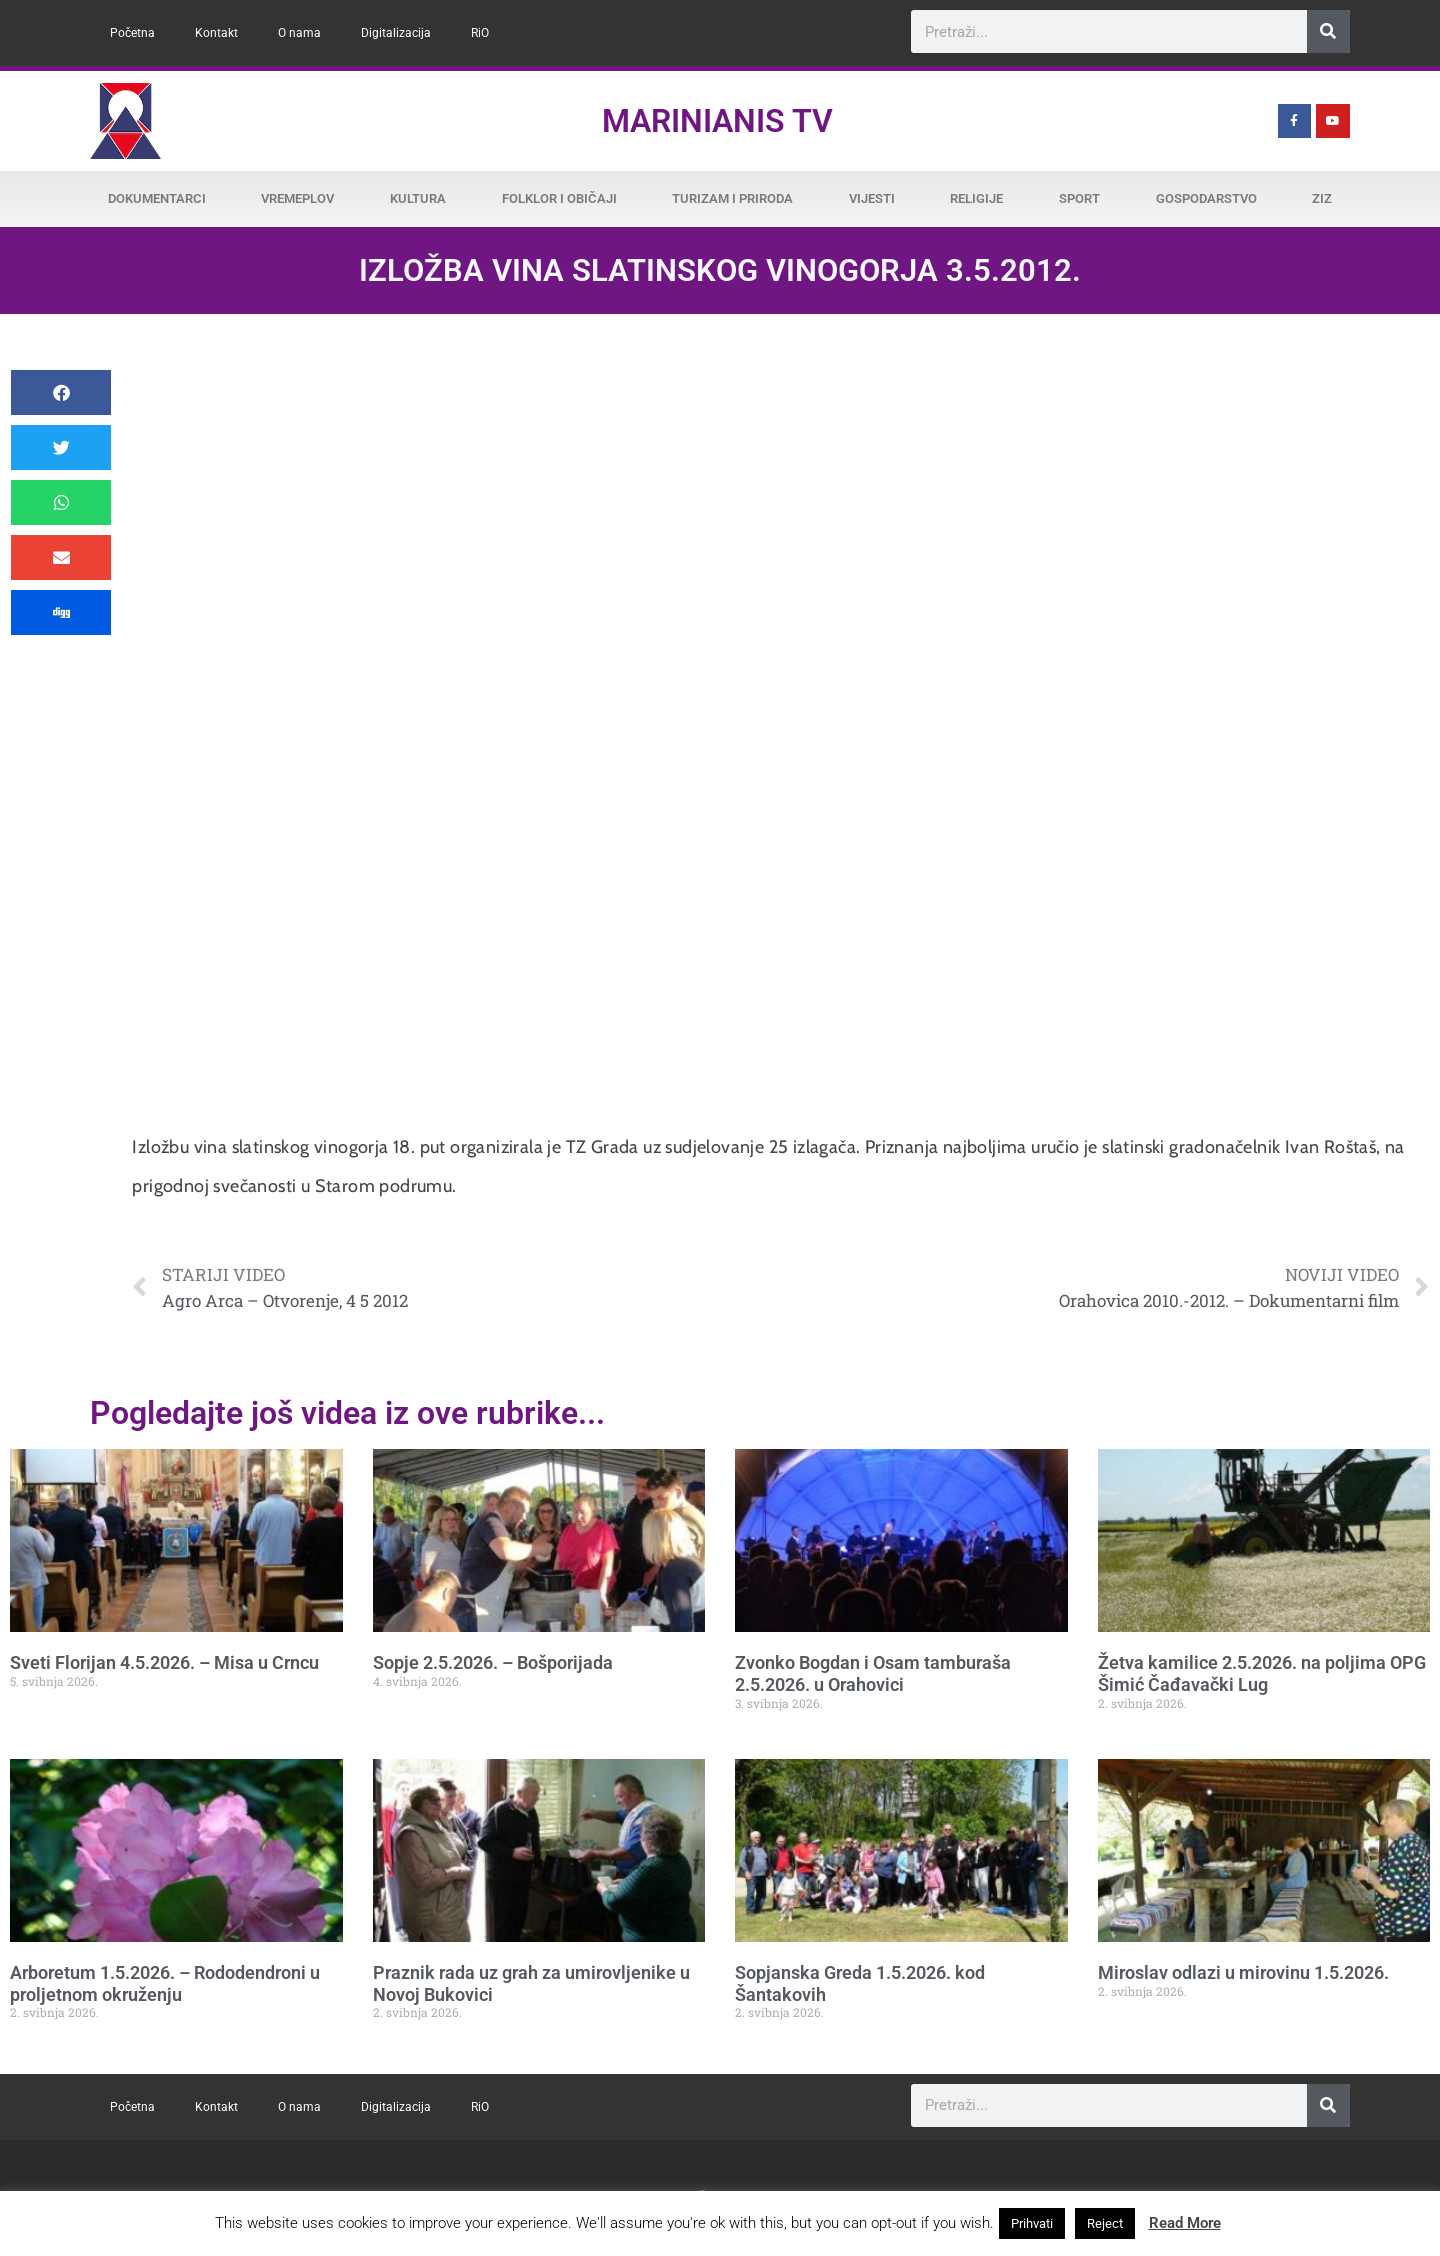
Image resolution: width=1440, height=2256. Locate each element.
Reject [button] (1105, 2223)
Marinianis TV (717, 121)
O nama (299, 33)
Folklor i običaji (559, 198)
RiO (480, 33)
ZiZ (1322, 198)
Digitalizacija (396, 33)
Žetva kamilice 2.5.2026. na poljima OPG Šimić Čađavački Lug (1262, 1673)
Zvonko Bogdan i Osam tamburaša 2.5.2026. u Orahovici (873, 1673)
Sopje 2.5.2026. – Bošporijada (493, 1662)
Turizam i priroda (732, 198)
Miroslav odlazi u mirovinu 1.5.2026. (1243, 1972)
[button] (61, 392)
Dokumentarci (157, 198)
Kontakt (216, 33)
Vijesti (872, 198)
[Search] (1328, 31)
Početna (132, 33)
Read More (1185, 2223)
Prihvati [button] (1032, 2223)
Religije (976, 198)
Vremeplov (297, 198)
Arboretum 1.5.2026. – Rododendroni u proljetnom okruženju (165, 1983)
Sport (1079, 198)
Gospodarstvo (1206, 198)
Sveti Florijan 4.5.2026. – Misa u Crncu (164, 1662)
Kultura (418, 198)
